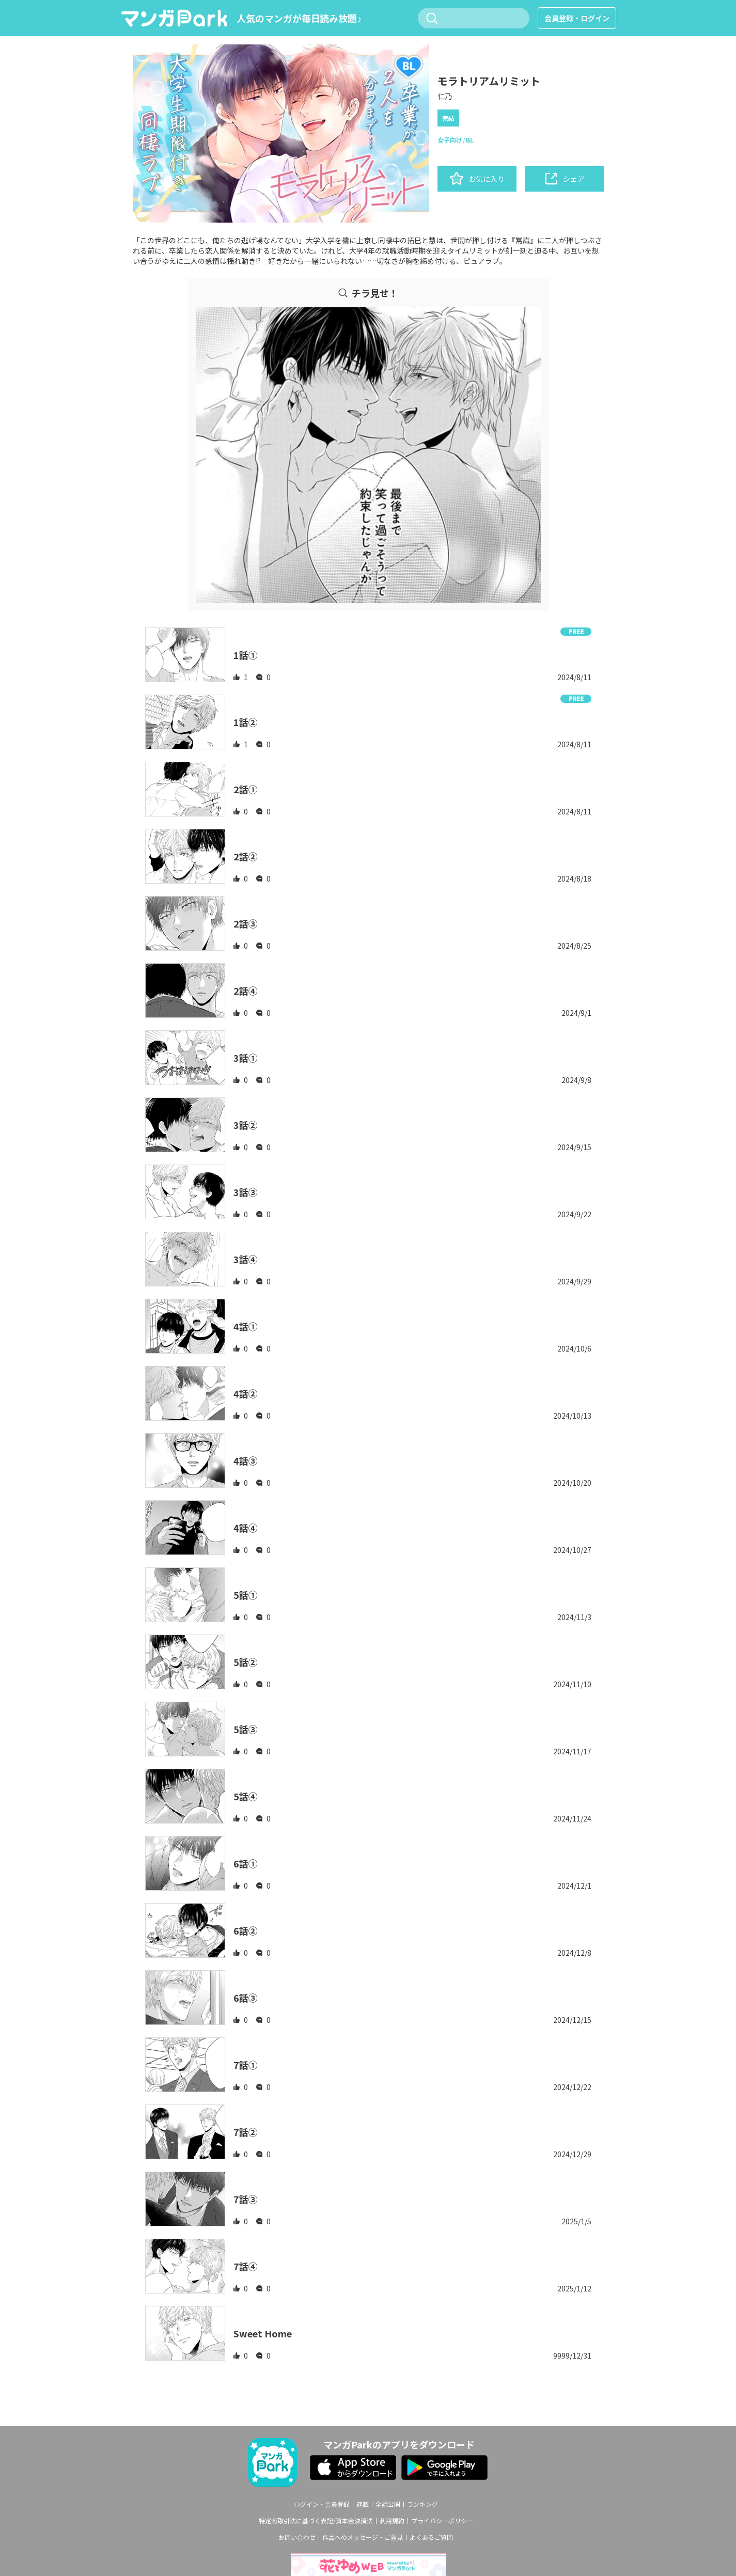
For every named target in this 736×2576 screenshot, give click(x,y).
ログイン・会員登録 (322, 2504)
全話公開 (387, 2504)
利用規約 (392, 2521)
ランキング (422, 2504)
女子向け (449, 140)
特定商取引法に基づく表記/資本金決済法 (316, 2521)
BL (470, 140)
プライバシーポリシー (442, 2521)
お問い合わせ (297, 2537)
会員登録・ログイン (576, 18)
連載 (362, 2504)
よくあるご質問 (431, 2537)
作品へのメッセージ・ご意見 (362, 2537)
